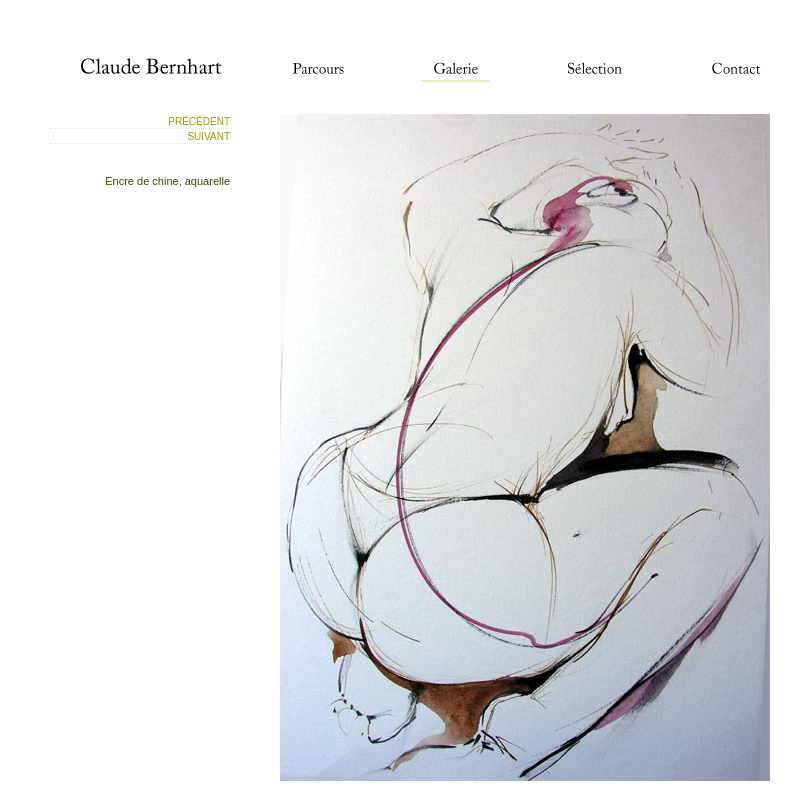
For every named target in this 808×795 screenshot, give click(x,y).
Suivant (208, 136)
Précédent (199, 121)
